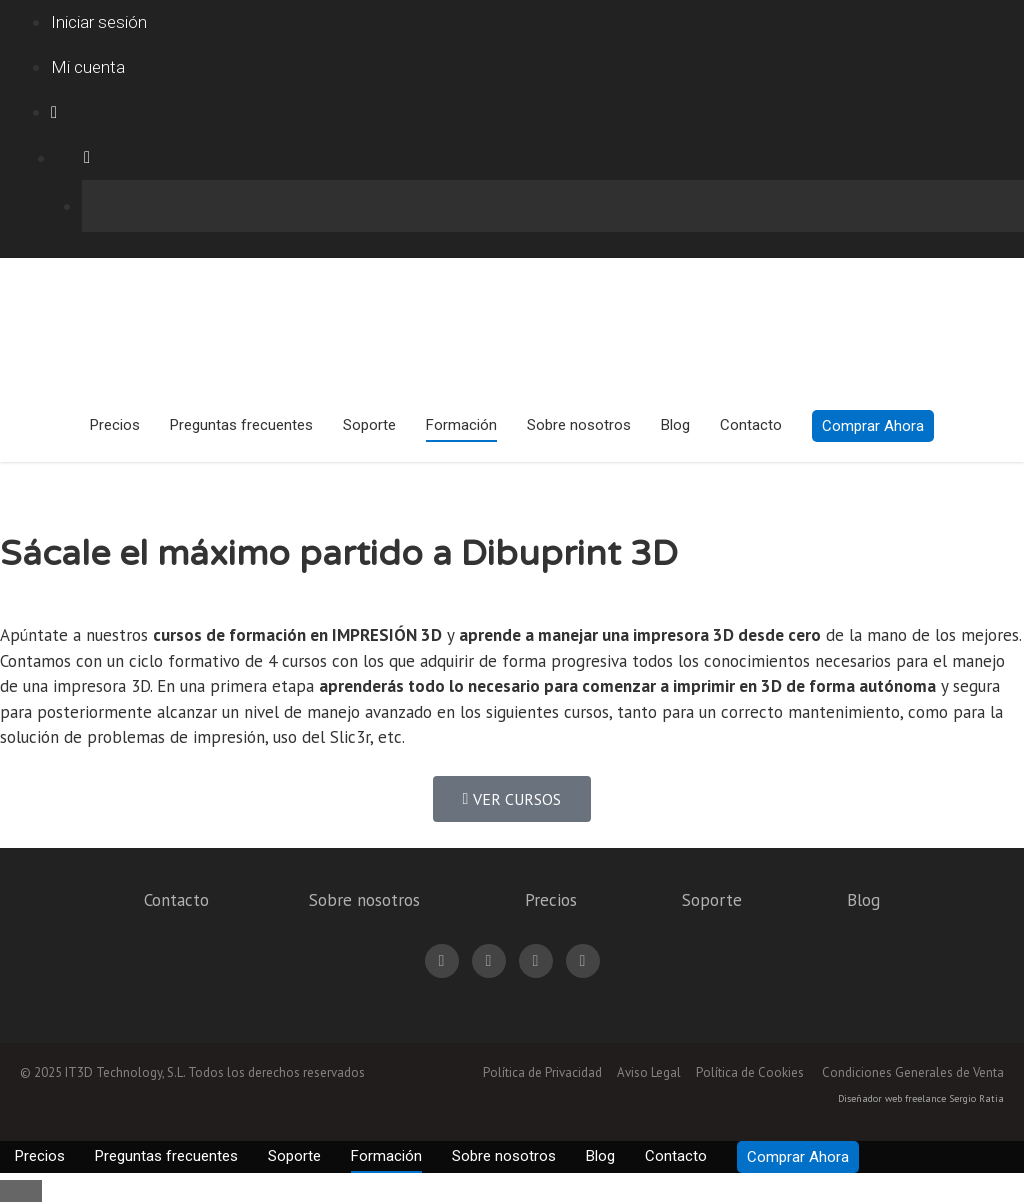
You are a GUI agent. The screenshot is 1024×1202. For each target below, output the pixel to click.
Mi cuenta (88, 67)
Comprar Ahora (873, 426)
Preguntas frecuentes (241, 425)
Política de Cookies (750, 1072)
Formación (461, 425)
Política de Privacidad (542, 1072)
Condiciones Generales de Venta (913, 1072)
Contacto (751, 425)
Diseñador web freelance (892, 1098)
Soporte (369, 425)
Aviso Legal (649, 1072)
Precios (115, 425)
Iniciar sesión (99, 22)
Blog (675, 425)
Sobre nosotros (579, 425)
